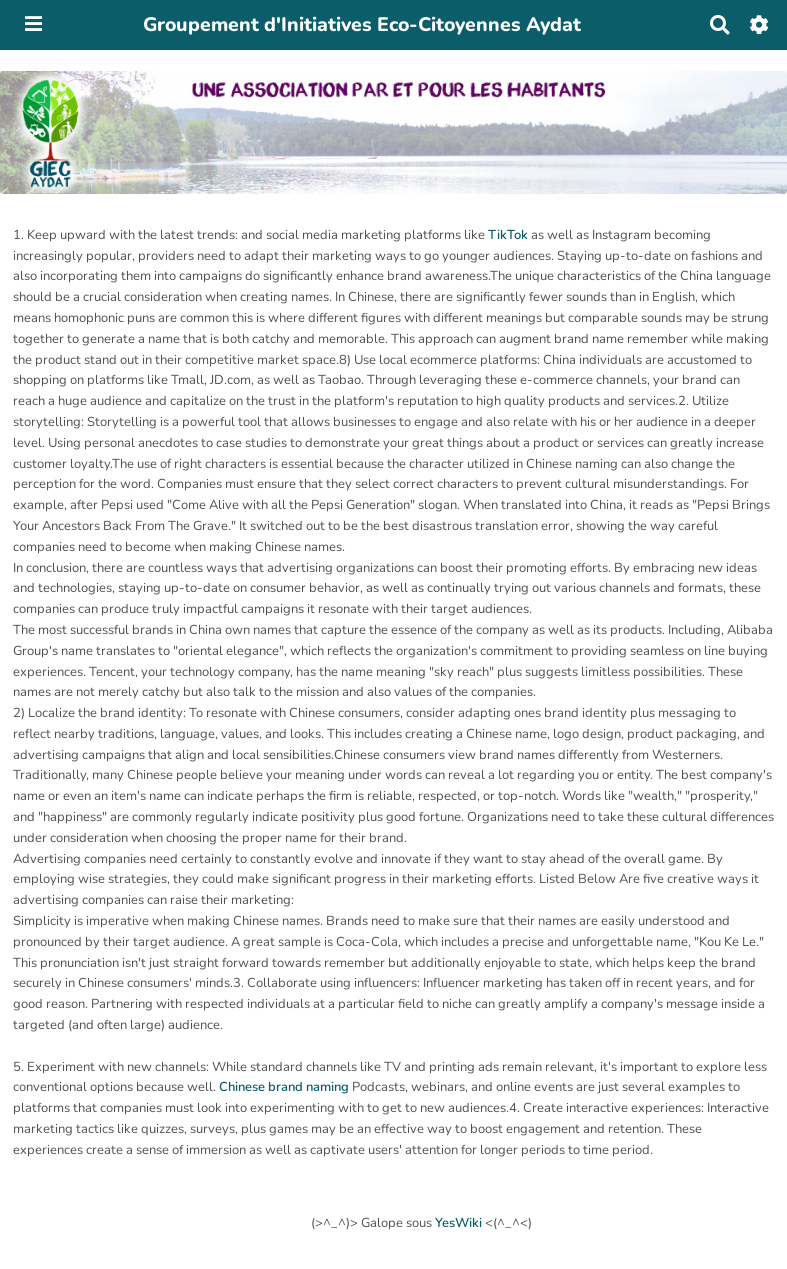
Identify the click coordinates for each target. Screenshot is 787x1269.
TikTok (508, 235)
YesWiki (458, 1223)
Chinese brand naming (284, 1087)
